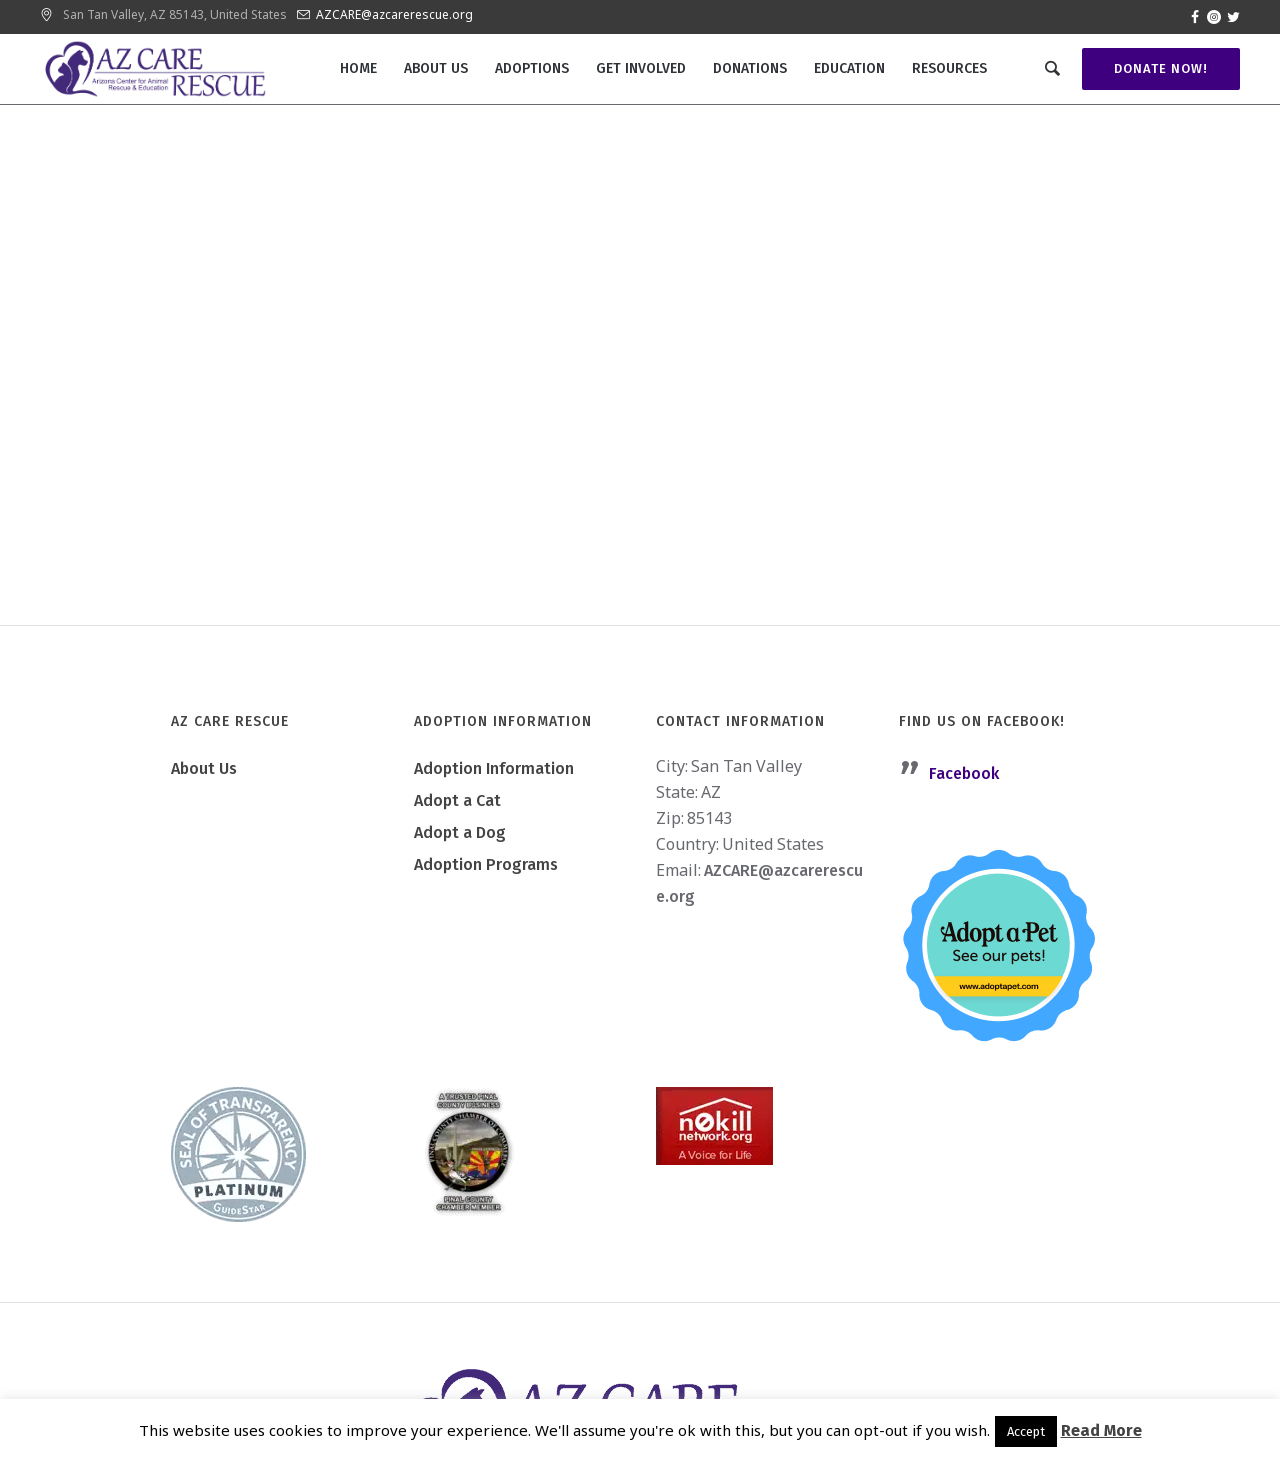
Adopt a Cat (457, 800)
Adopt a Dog (460, 832)
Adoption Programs (486, 864)
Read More (1101, 1430)
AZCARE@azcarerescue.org (394, 14)
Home (537, 373)
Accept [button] (1026, 1431)
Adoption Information (494, 768)
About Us (204, 768)
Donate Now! (1161, 68)
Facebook (964, 773)
